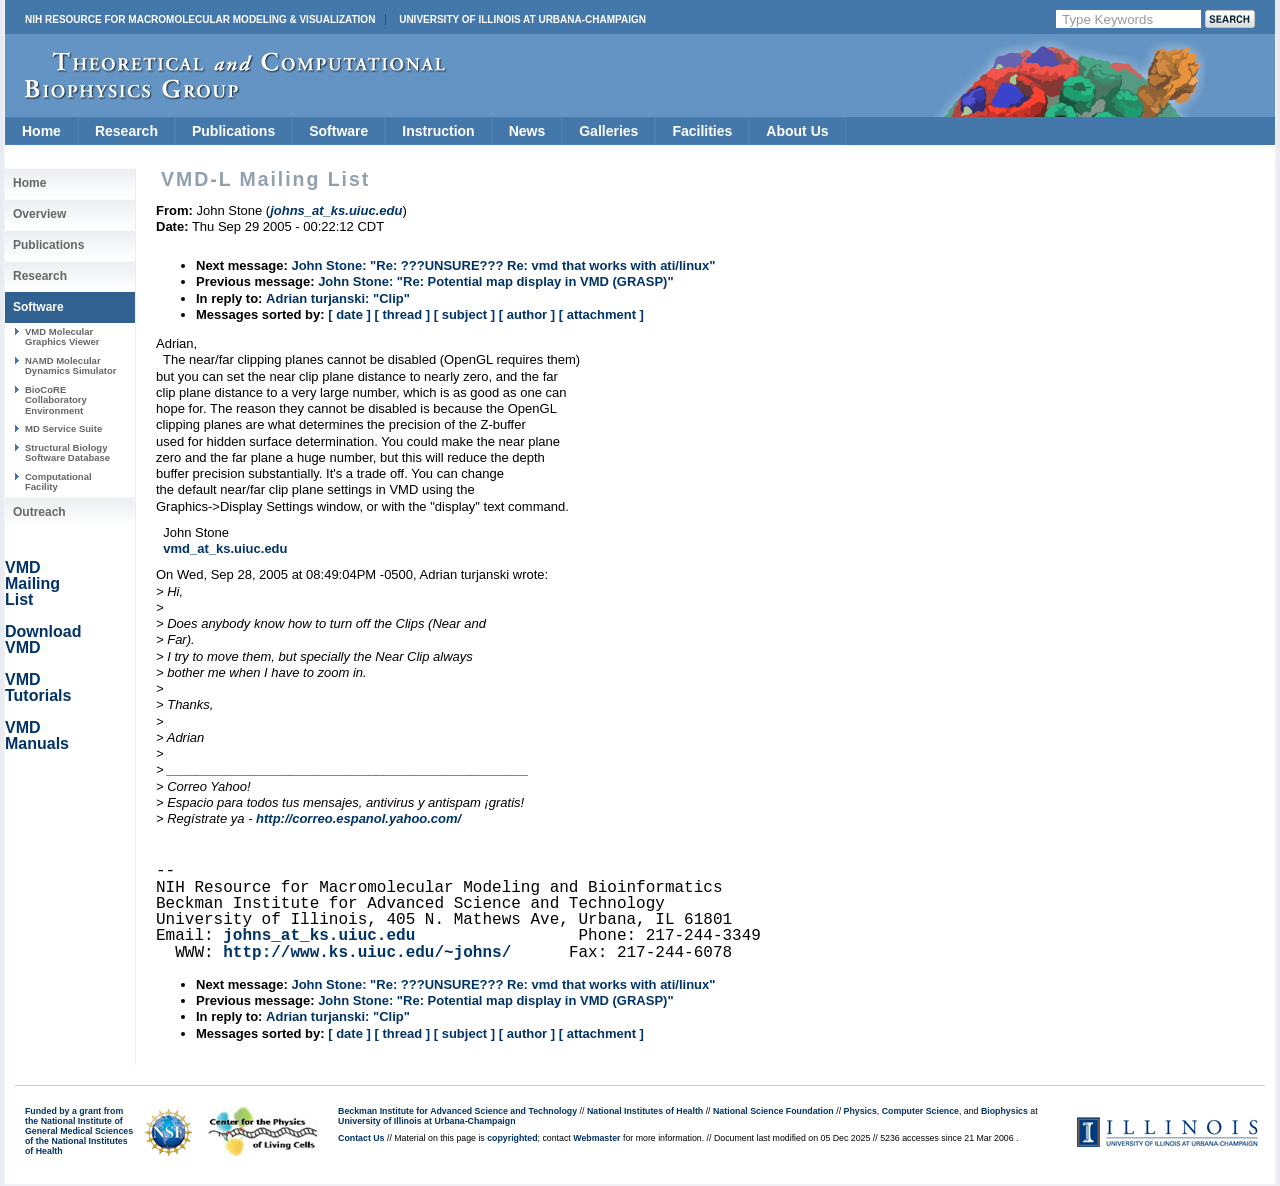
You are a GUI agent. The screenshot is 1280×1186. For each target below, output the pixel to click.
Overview (39, 214)
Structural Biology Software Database (67, 452)
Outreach (39, 512)
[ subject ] (464, 314)
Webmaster (596, 1138)
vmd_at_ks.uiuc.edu (225, 548)
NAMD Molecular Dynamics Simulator (71, 365)
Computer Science (920, 1111)
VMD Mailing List (32, 583)
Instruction (438, 131)
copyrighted (512, 1138)
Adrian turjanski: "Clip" (338, 298)
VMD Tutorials (38, 687)
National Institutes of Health (645, 1111)
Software (338, 131)
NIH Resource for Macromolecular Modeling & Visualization (200, 19)
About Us (797, 131)
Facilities (702, 131)
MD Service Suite (63, 428)
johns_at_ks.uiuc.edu (319, 936)
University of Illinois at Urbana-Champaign (522, 19)
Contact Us (361, 1138)
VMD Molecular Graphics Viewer (62, 336)
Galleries (608, 131)
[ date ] (349, 314)
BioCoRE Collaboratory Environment (56, 400)
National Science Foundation (773, 1111)
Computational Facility (58, 481)
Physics (860, 1111)
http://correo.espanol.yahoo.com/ (358, 818)
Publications (233, 131)
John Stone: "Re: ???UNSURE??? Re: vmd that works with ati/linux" (503, 265)
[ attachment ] (601, 314)
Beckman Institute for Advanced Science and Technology (457, 1111)
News (527, 131)
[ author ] (527, 314)
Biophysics (1004, 1111)
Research (126, 131)
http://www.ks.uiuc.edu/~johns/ (367, 953)
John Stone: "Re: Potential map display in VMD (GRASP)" (495, 281)
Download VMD (43, 639)
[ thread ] (402, 314)
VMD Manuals (37, 735)
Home (41, 131)
